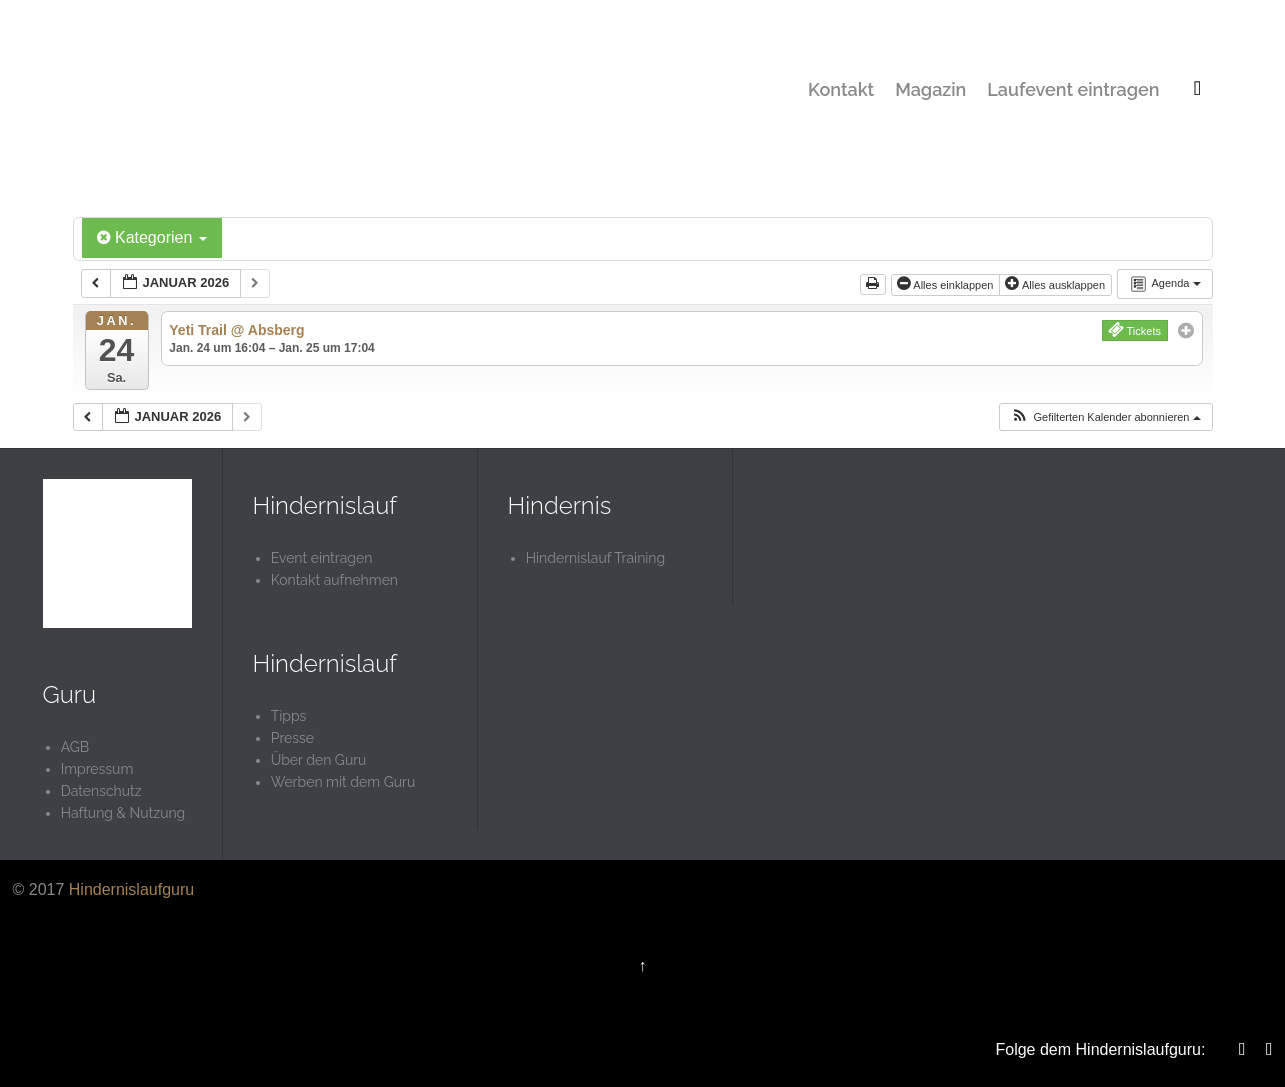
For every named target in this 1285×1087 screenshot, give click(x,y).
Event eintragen (322, 558)
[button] (1105, 417)
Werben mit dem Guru (343, 782)
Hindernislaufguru (131, 889)
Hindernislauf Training (595, 558)
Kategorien (152, 237)
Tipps (289, 716)
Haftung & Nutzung (123, 813)
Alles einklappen (947, 284)
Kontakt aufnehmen (334, 580)
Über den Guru (319, 760)
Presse (292, 738)
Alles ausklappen (1056, 284)
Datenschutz (101, 791)
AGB (75, 747)
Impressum (97, 769)
